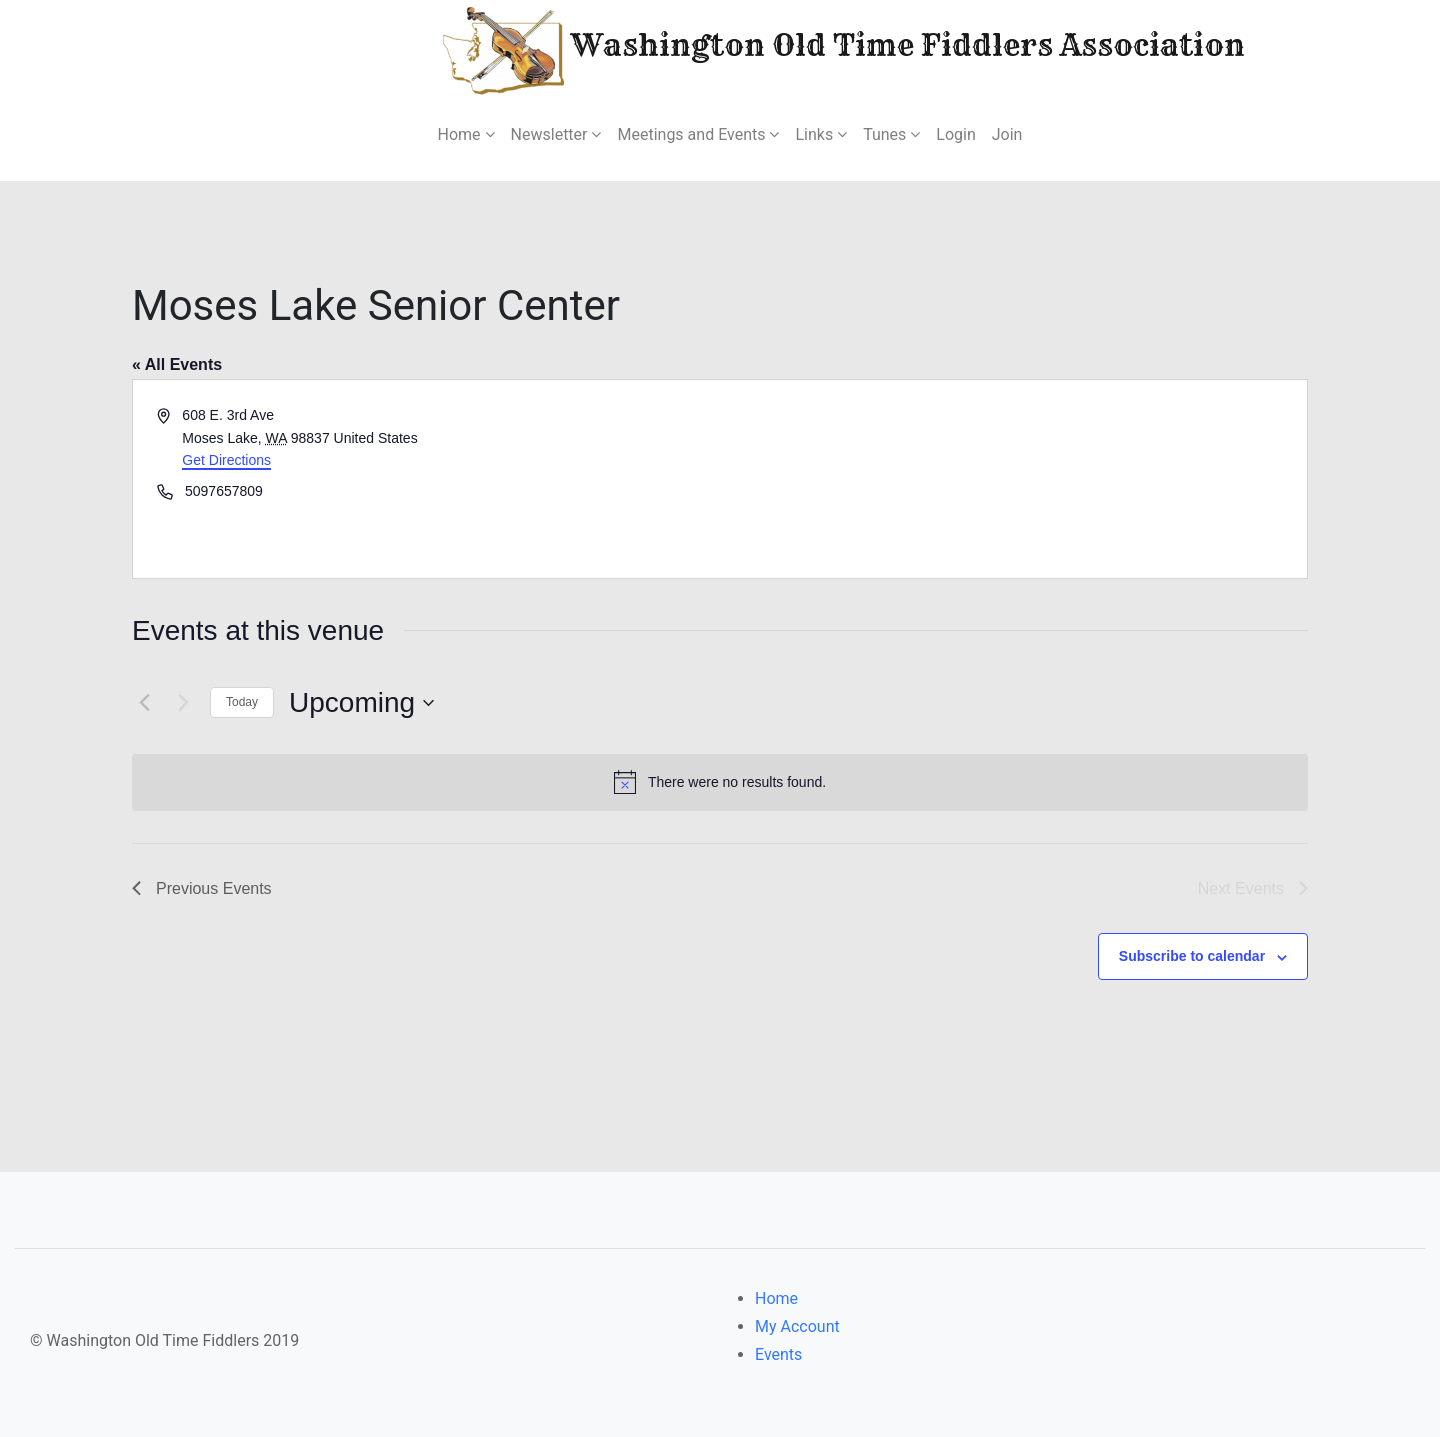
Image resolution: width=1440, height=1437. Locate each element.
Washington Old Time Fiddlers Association (783, 48)
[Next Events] (183, 703)
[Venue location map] (1012, 479)
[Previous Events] (144, 703)
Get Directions (226, 460)
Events (778, 1354)
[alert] (720, 782)
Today (242, 702)
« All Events (177, 364)
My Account (797, 1326)
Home (776, 1298)
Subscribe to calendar (1192, 956)
